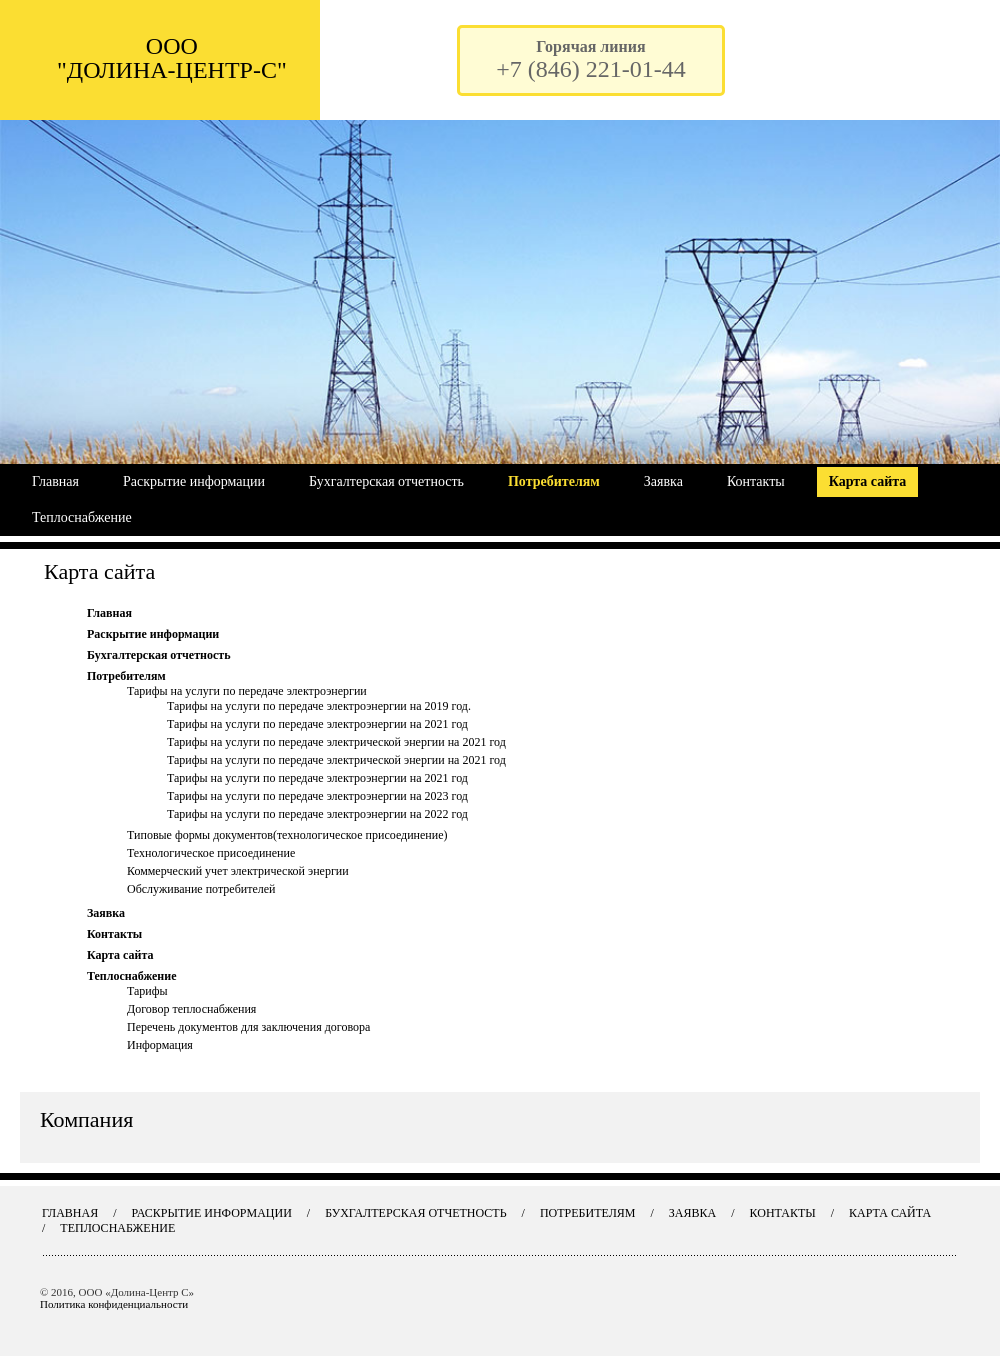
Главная (55, 481)
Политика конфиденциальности (114, 1304)
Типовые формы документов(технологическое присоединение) (287, 835)
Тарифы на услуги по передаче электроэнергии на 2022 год (317, 814)
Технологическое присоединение (211, 853)
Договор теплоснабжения (191, 1009)
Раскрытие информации (194, 481)
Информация (160, 1045)
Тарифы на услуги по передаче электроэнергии (247, 691)
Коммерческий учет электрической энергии (238, 871)
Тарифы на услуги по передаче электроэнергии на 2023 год (317, 796)
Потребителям (554, 481)
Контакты (756, 481)
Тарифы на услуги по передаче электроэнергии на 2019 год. (319, 706)
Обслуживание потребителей (201, 889)
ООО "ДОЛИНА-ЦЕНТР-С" (172, 58)
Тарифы (147, 991)
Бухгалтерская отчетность (386, 481)
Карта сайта (868, 481)
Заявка (663, 481)
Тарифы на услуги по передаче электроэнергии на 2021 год (317, 724)
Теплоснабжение (82, 517)
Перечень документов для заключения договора (248, 1027)
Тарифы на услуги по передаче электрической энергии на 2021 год (336, 742)
